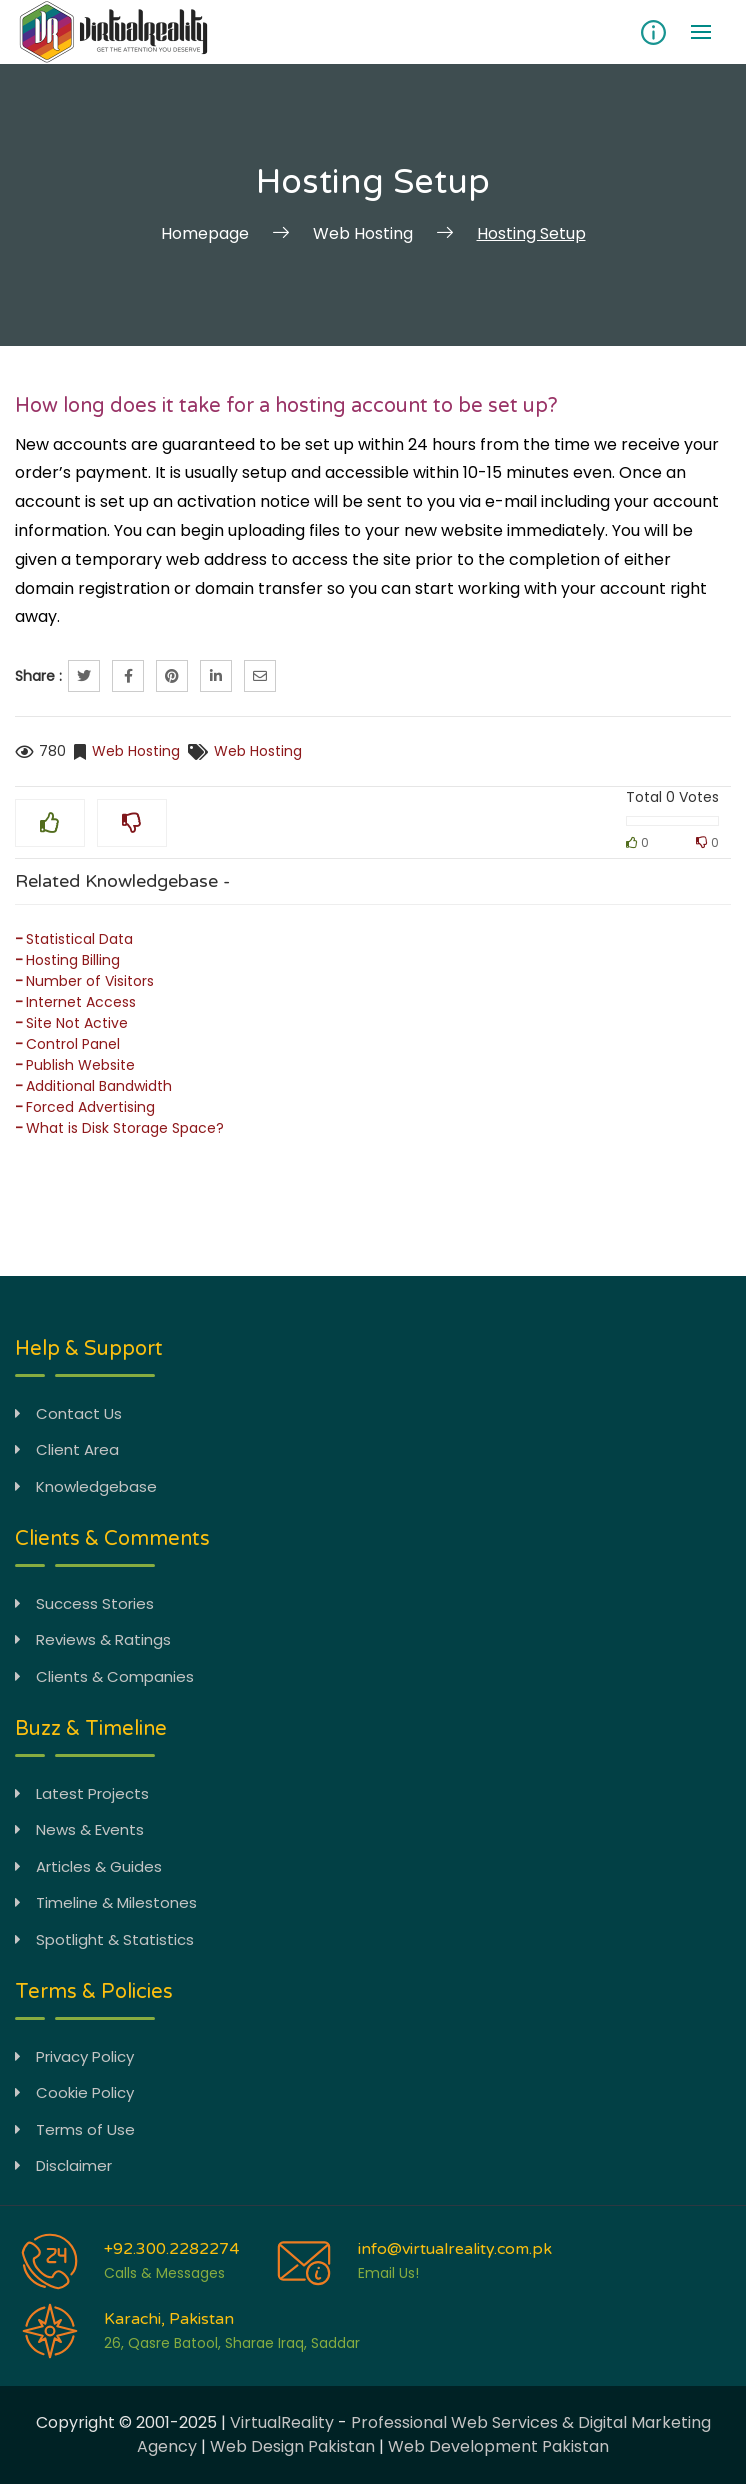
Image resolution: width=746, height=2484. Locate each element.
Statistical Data (79, 939)
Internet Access (81, 1002)
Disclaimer (63, 2165)
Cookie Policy (74, 2092)
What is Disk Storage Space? (125, 1128)
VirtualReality (282, 2422)
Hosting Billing (73, 960)
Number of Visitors (90, 981)
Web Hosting (136, 751)
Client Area (67, 1449)
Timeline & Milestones (106, 1902)
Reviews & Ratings (93, 1639)
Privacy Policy (74, 2056)
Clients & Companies (104, 1676)
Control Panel (73, 1044)
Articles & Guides (88, 1866)
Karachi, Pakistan (169, 2319)
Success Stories (84, 1603)
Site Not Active (77, 1023)
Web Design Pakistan (292, 2446)
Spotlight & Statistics (104, 1939)
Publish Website (80, 1065)
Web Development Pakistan (498, 2446)
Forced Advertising (90, 1107)
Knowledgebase (86, 1486)
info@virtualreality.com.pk (455, 2249)
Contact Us (68, 1413)
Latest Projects (82, 1793)
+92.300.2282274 (171, 2249)
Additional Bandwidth (99, 1086)
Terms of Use (75, 2129)
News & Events (79, 1829)
